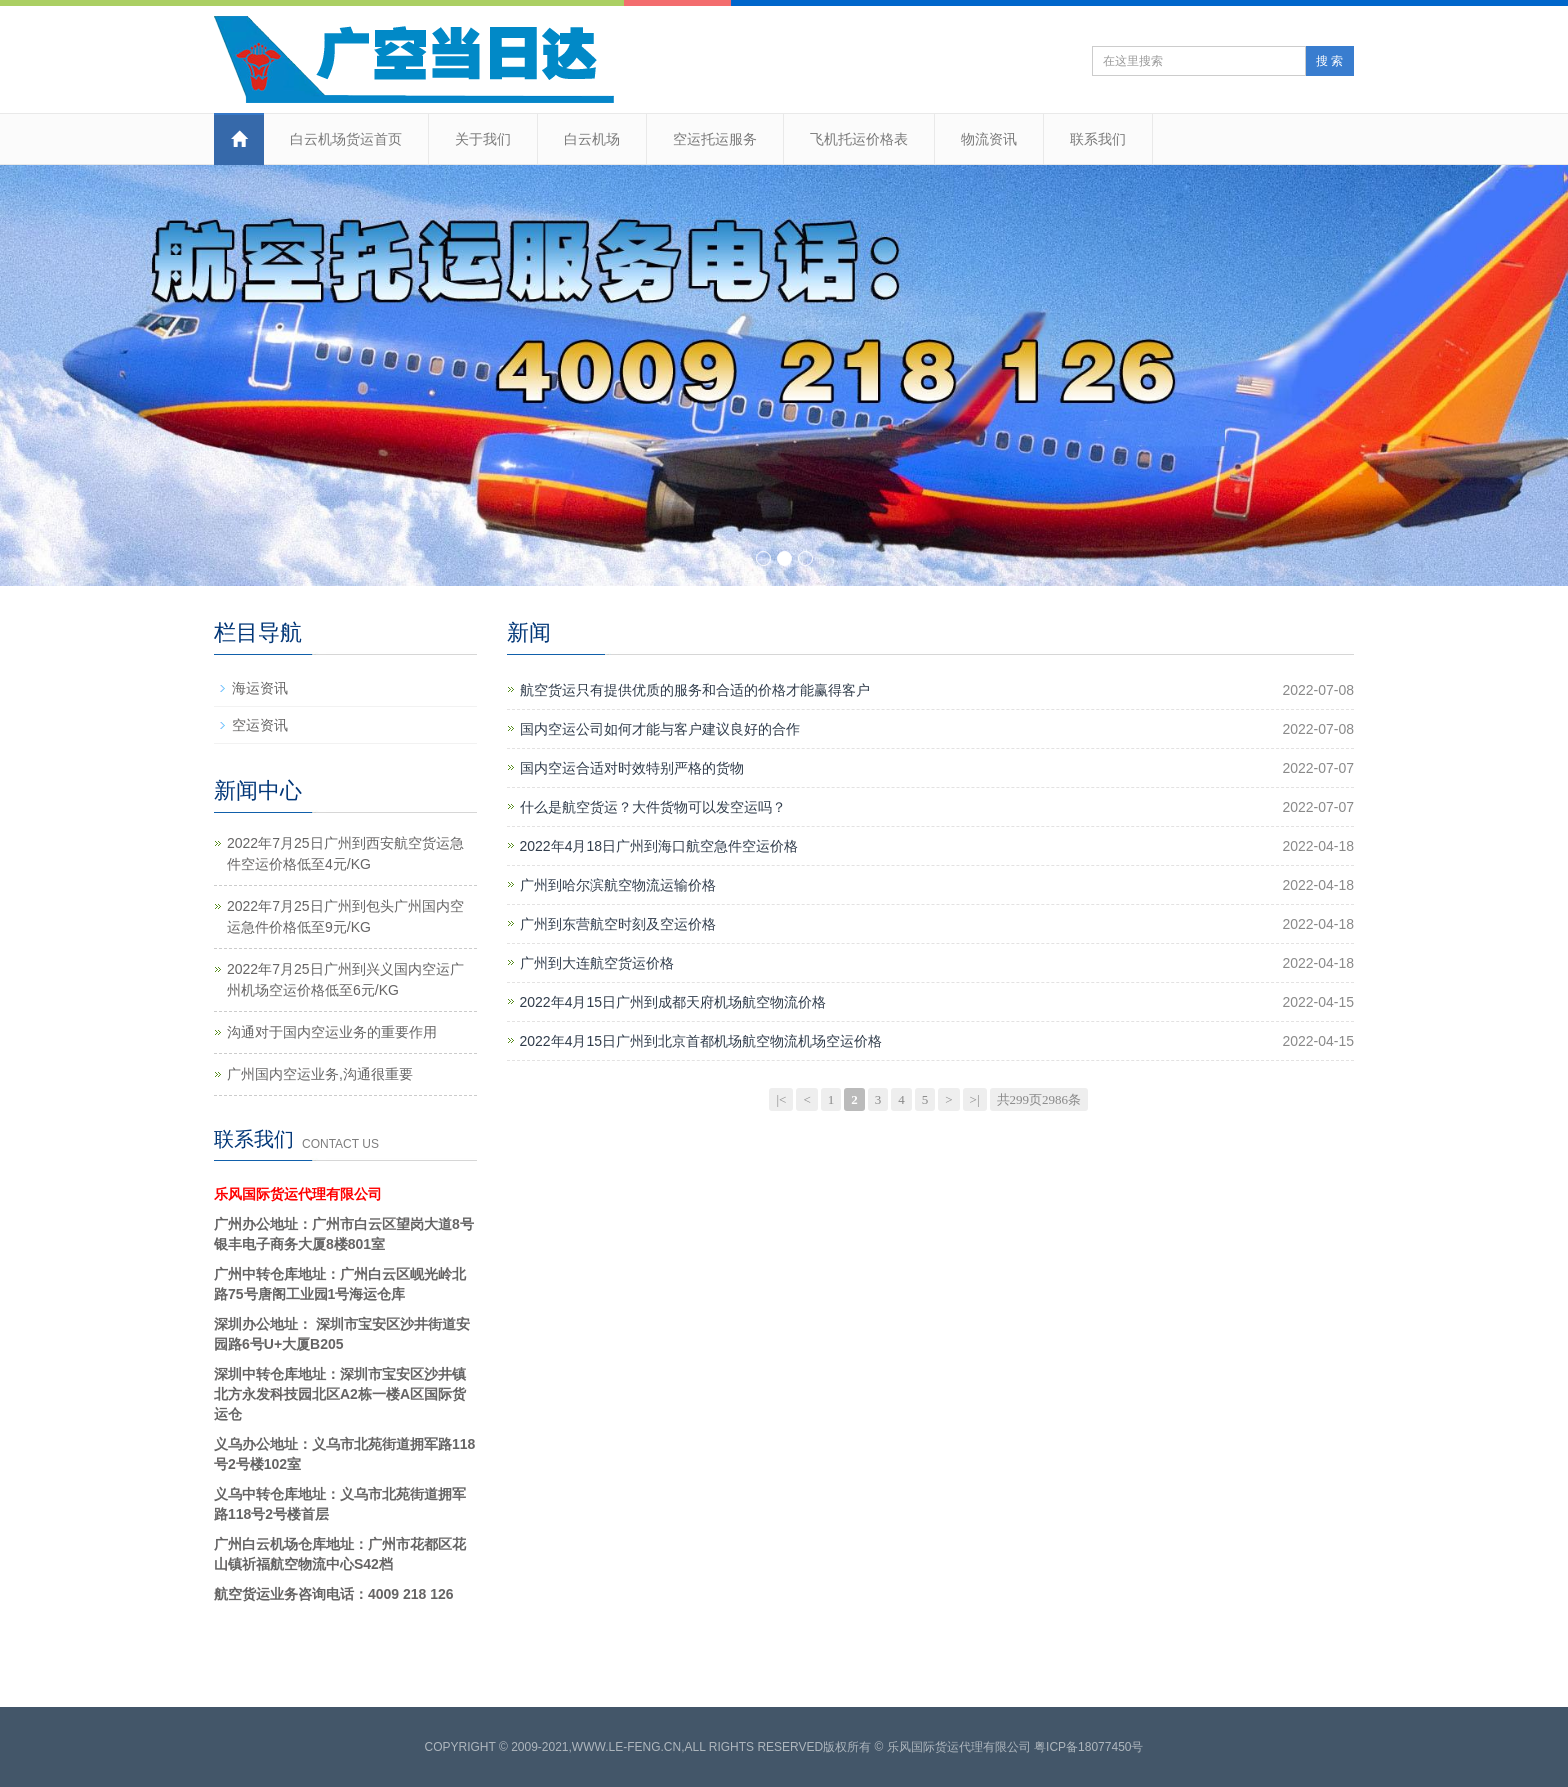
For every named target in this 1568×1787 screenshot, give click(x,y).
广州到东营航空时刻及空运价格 (618, 924)
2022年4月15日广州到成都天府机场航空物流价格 (673, 1002)
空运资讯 (260, 725)
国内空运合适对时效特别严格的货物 (632, 768)
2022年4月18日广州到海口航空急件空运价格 (659, 846)
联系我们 (1098, 139)
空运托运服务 (715, 139)
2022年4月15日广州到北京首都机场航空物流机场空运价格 (701, 1041)
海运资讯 (260, 688)
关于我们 (483, 139)
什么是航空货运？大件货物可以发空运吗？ (653, 807)
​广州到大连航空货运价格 (597, 963)
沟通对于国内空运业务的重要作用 (332, 1032)
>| (975, 1099)
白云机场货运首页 (346, 139)
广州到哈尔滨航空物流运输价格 (618, 885)
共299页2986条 (1039, 1099)
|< (781, 1099)
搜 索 (1329, 61)
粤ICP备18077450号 (1088, 1747)
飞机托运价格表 (859, 139)
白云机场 (592, 139)
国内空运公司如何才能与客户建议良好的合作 (660, 729)
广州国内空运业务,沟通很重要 (320, 1074)
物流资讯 (989, 139)
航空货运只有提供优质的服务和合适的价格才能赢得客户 (695, 690)
